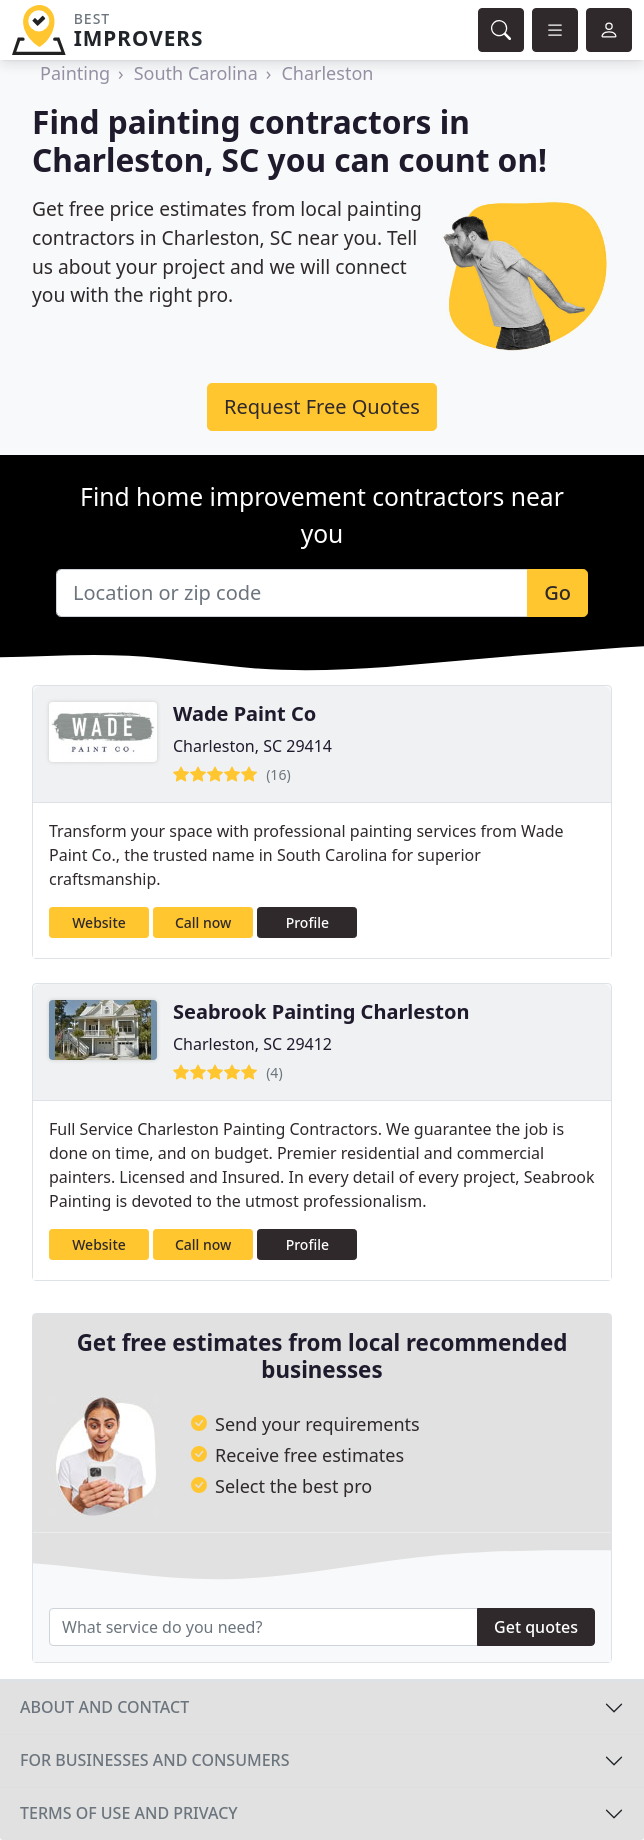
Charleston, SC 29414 (252, 746)
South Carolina (196, 73)
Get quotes (536, 1627)
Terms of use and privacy (129, 1813)
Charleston (327, 73)
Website (99, 922)
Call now (203, 922)
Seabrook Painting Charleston (321, 1011)
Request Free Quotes (322, 406)
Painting (75, 73)
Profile (307, 922)
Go (557, 592)
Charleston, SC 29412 (252, 1044)
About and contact (104, 1707)
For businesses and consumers (154, 1760)
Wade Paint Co (244, 713)
